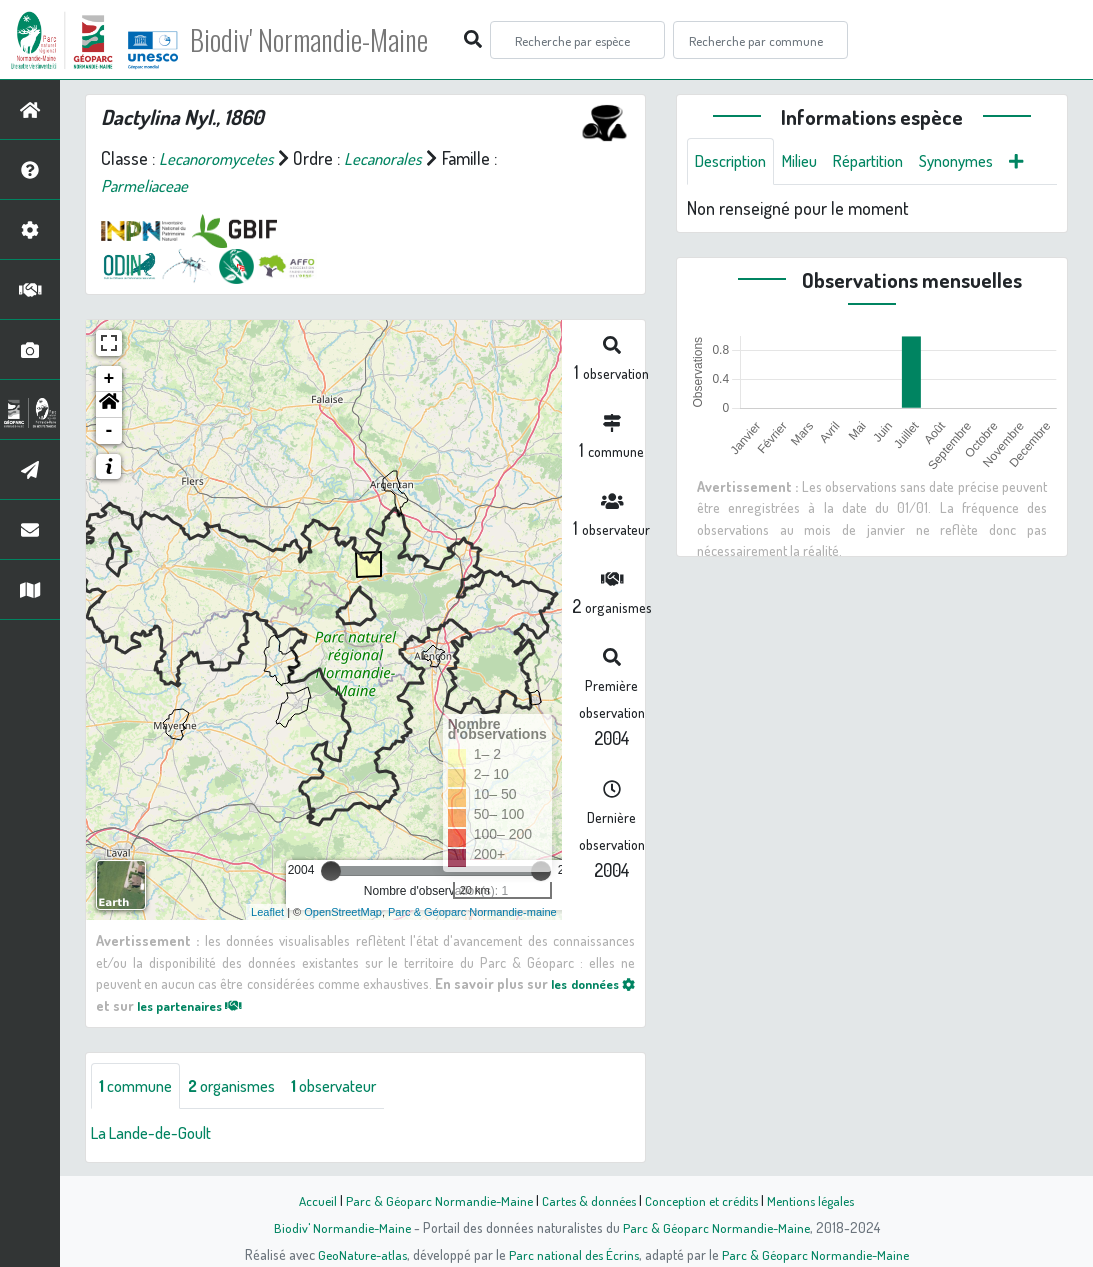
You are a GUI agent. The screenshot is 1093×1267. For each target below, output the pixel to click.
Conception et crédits (704, 1200)
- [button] (109, 431)
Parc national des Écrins (573, 1254)
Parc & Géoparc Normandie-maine (472, 912)
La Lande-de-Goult (157, 1135)
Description (735, 162)
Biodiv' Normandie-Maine (328, 40)
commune (139, 1087)
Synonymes (982, 162)
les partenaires (214, 1005)
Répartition (886, 162)
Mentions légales (819, 1200)
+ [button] (109, 379)
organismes (244, 1087)
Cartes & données (587, 1200)
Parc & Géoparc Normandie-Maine (433, 1200)
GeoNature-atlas (357, 1254)
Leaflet (267, 912)
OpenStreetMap (343, 912)
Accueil (308, 1200)
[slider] (331, 871)
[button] (109, 405)
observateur (357, 1087)
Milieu (811, 162)
